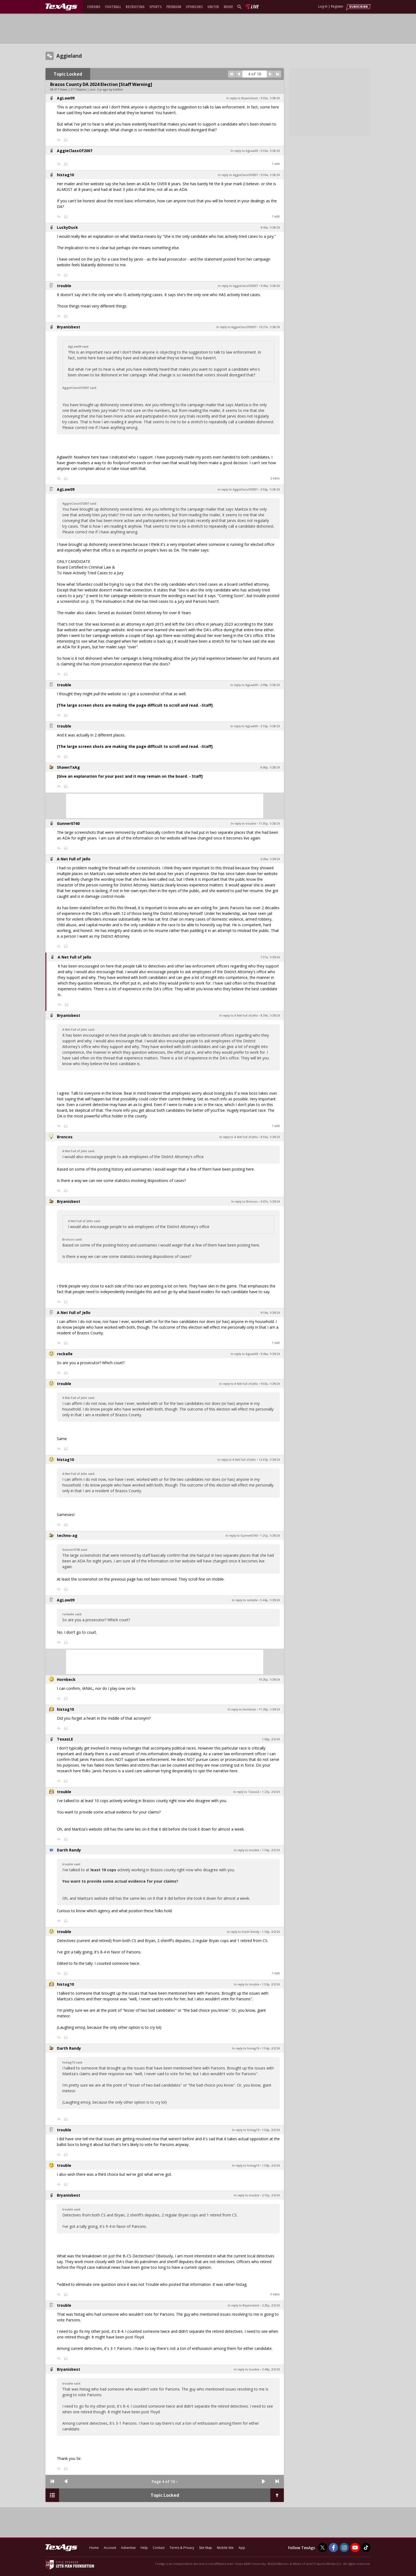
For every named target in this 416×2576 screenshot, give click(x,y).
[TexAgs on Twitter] (322, 2547)
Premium (173, 6)
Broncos (65, 1136)
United (213, 6)
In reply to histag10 (245, 2048)
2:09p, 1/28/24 (270, 685)
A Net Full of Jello (73, 858)
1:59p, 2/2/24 (271, 2165)
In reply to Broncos (244, 1201)
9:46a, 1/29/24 (270, 1354)
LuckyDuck (67, 227)
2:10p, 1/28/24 (270, 726)
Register (337, 6)
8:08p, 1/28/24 (270, 767)
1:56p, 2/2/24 (271, 2130)
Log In (322, 6)
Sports (155, 6)
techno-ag (67, 1535)
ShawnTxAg (68, 767)
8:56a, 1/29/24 (270, 1137)
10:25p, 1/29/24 (269, 1679)
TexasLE (65, 1739)
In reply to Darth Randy (243, 1932)
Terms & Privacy (182, 2547)
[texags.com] (61, 7)
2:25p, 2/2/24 (271, 2305)
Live (254, 6)
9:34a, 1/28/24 (270, 151)
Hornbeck (66, 1679)
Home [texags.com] (94, 2547)
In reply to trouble (243, 823)
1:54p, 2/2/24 (271, 2048)
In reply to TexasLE (246, 1792)
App (242, 2547)
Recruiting (135, 6)
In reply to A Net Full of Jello (238, 1015)
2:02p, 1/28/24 (270, 489)
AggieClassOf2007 (74, 150)
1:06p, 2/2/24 (271, 1739)
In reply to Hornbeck (242, 1709)
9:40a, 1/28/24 (270, 227)
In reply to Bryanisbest (242, 98)
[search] (240, 6)
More (228, 6)
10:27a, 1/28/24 (269, 327)
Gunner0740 (68, 823)
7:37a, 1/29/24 (270, 957)
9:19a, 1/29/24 (270, 1313)
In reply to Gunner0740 (242, 1535)
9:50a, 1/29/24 (270, 1384)
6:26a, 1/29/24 (270, 859)
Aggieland (69, 55)
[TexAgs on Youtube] (355, 2547)
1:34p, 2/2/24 (271, 1850)
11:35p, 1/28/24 (269, 823)
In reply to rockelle (245, 1600)
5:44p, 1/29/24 (270, 1600)
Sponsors (194, 6)
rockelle (65, 1353)
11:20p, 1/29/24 (269, 1709)
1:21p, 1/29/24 (270, 1535)
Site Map (205, 2547)
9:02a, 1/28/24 (270, 98)
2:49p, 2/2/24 (271, 2369)
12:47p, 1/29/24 (269, 1460)
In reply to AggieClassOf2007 (238, 175)
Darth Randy (69, 1850)
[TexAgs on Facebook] (333, 2547)
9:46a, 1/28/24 (270, 286)
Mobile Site (225, 2547)
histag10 (65, 174)
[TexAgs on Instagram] (344, 2547)
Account (110, 2547)
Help (144, 2547)
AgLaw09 (65, 98)
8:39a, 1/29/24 (270, 1015)
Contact (159, 2547)
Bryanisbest (68, 326)
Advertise (128, 2547)
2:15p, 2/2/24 (271, 2195)
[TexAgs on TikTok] (365, 2547)
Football (113, 6)
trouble (64, 285)
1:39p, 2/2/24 (271, 1932)
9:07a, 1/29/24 (270, 1201)
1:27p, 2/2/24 (271, 1792)
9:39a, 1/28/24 (270, 175)
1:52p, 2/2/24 (271, 1984)
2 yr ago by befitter (110, 89)
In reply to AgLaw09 (244, 151)
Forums (93, 6)
